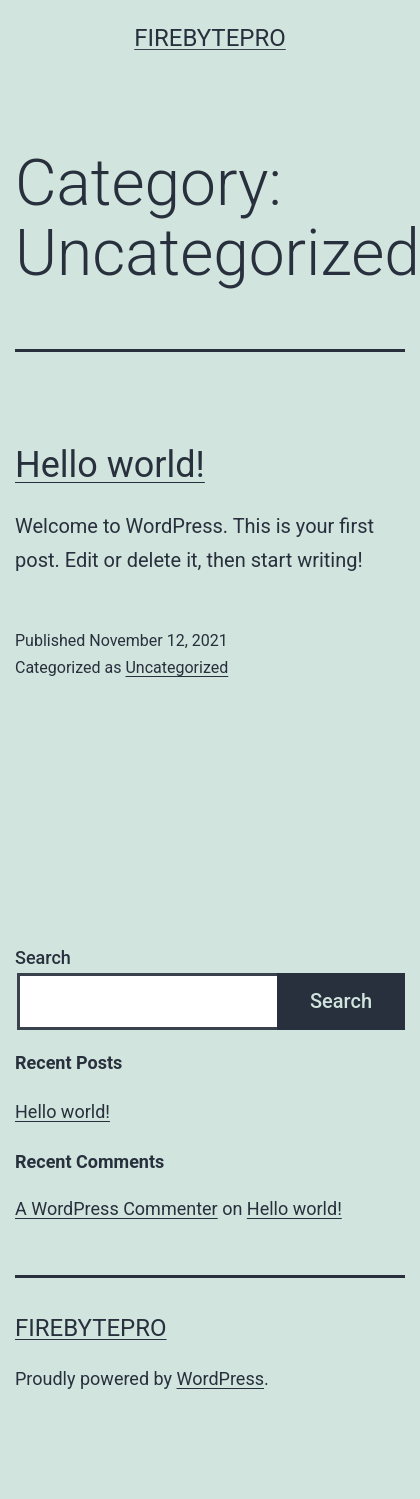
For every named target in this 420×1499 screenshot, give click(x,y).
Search (43, 957)
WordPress (220, 1378)
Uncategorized (176, 667)
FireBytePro (210, 38)
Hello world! (110, 465)
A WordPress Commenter (116, 1208)
